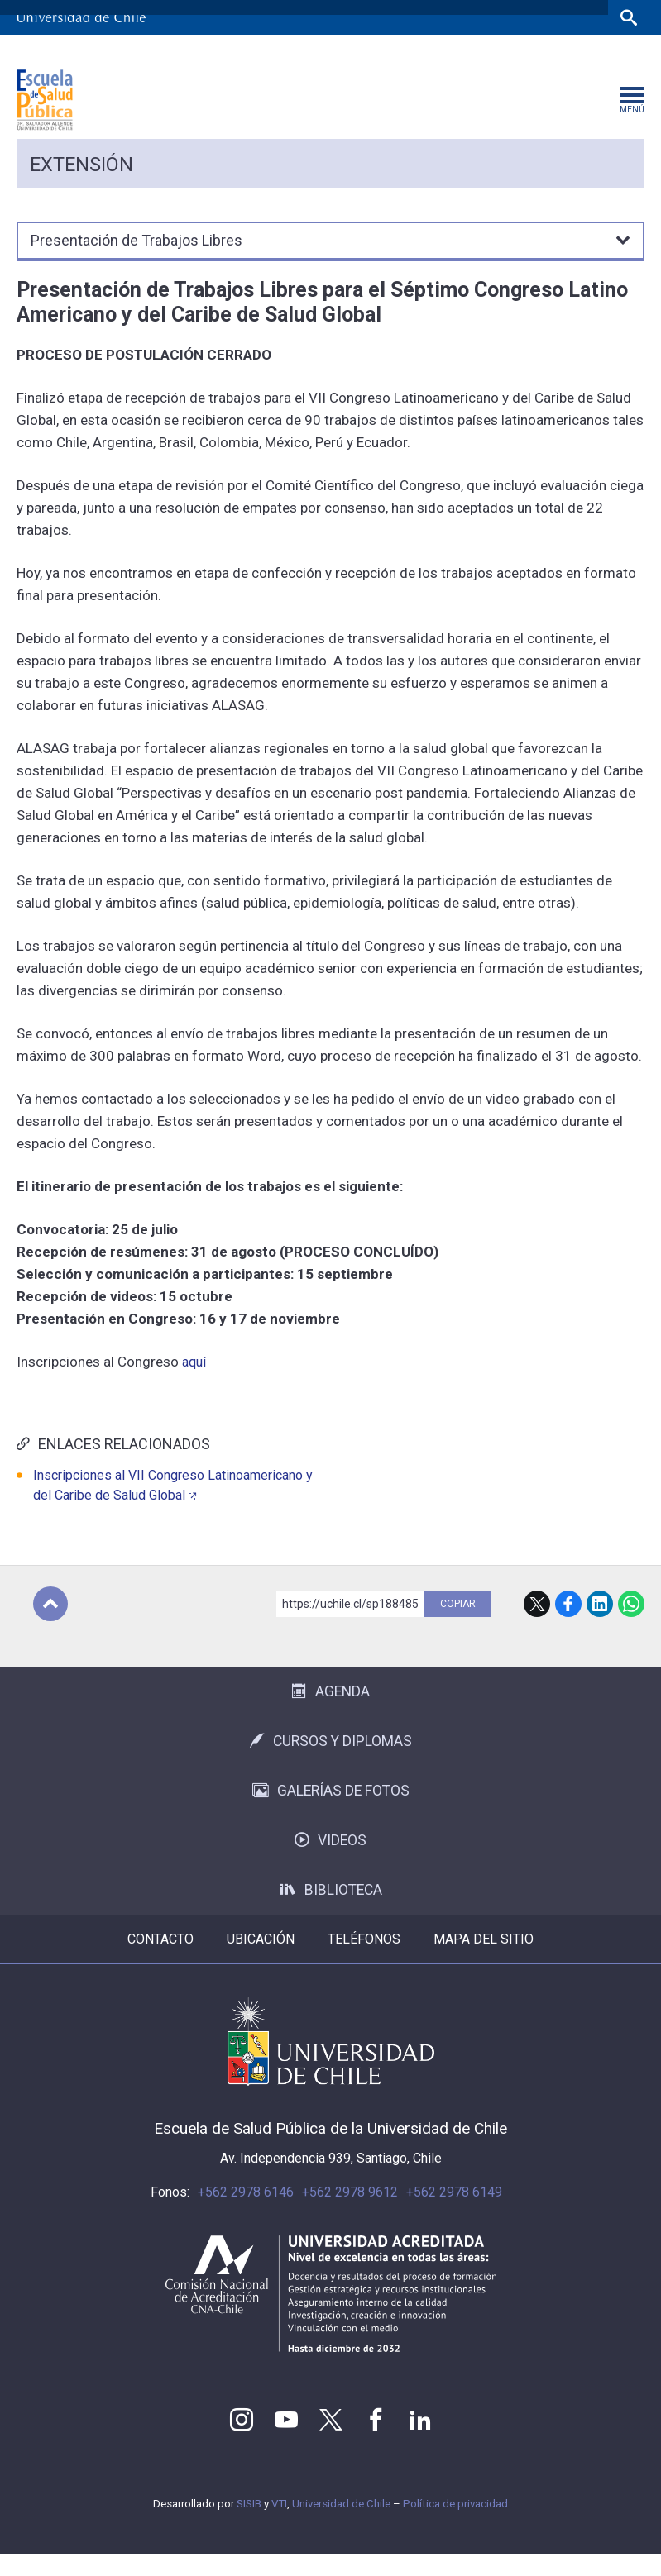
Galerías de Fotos (331, 1813)
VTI (279, 2526)
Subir (50, 1626)
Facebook (568, 1626)
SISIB (249, 2526)
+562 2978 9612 (350, 2214)
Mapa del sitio (483, 1961)
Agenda (331, 1713)
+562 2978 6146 (246, 2214)
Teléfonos (364, 1961)
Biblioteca (331, 1912)
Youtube (286, 2442)
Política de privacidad (455, 2526)
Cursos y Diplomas (331, 1763)
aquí (195, 1384)
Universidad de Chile (341, 2526)
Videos (330, 1862)
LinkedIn (599, 1626)
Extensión (81, 186)
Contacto (160, 1961)
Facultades (330, 52)
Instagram (241, 2442)
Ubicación (261, 1961)
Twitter (330, 2442)
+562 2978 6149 (454, 2214)
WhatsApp (631, 1626)
